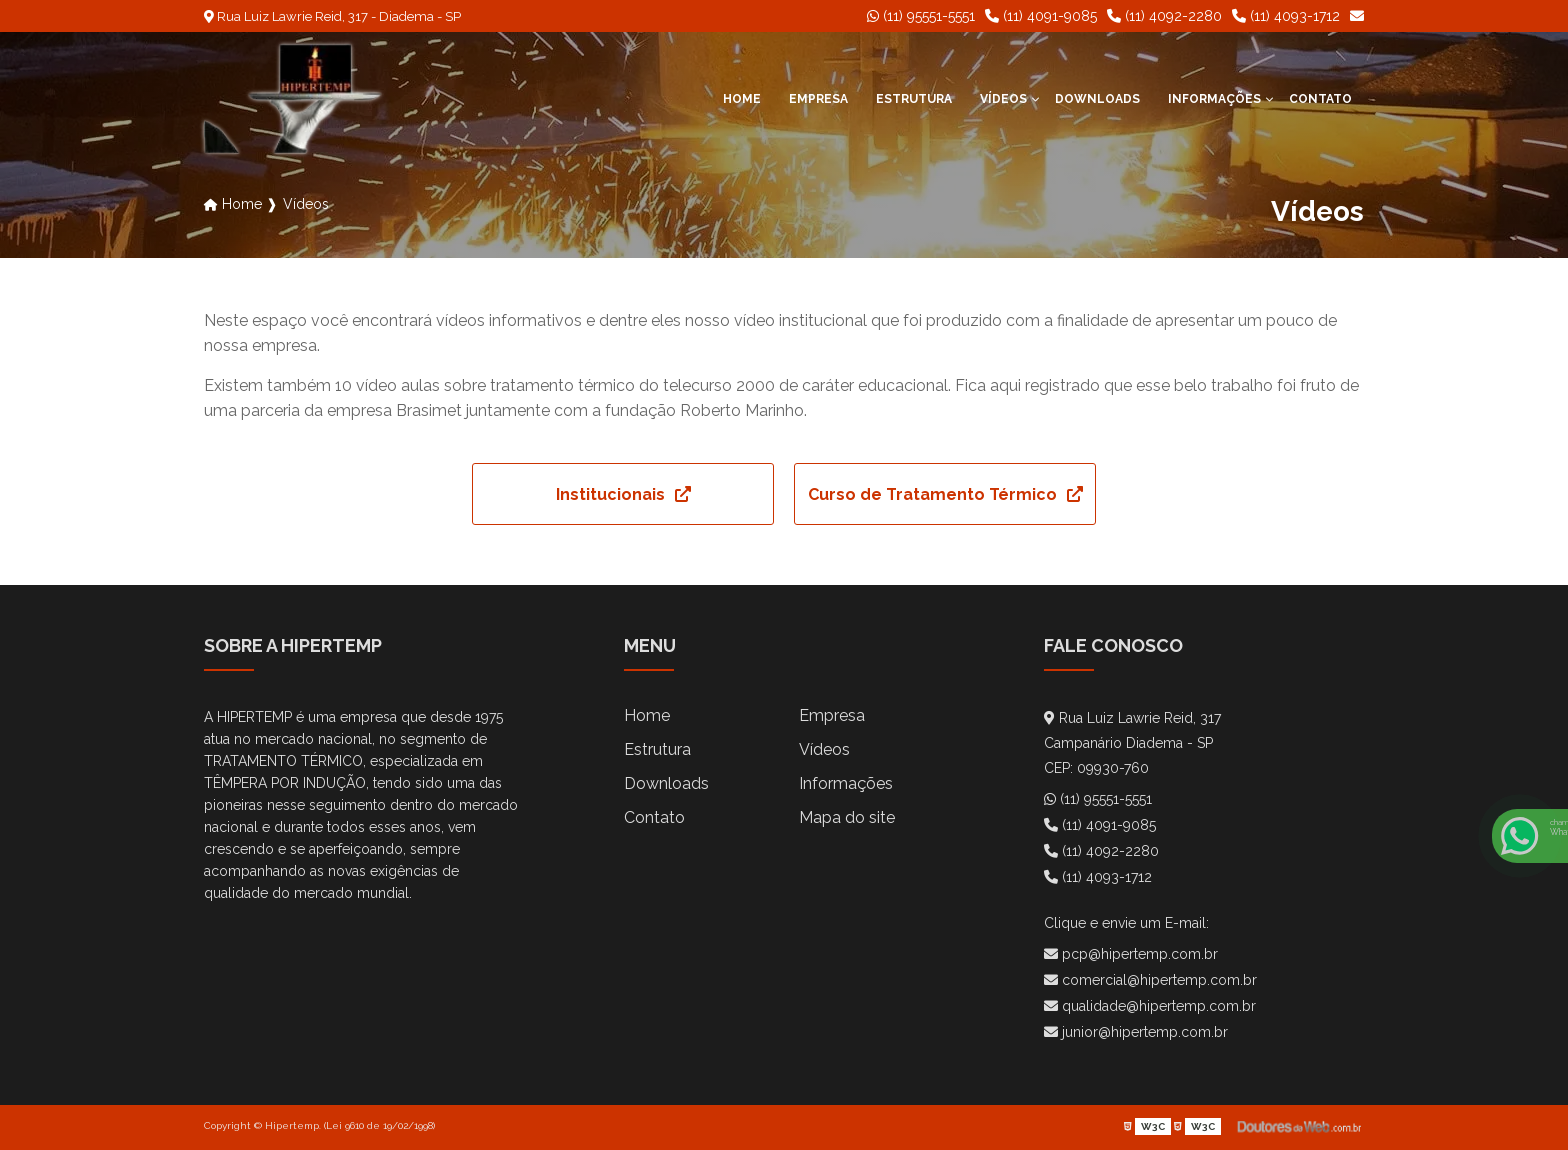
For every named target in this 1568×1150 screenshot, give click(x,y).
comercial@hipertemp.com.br (1150, 980)
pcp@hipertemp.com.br (1131, 954)
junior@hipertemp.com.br (1136, 1032)
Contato (1320, 99)
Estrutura (914, 99)
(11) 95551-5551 (921, 16)
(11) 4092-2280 (1164, 16)
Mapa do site (847, 817)
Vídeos (1003, 99)
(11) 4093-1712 (1286, 16)
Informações (1214, 99)
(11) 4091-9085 (1041, 16)
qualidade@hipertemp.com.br (1150, 1006)
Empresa (818, 99)
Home (742, 99)
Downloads (1097, 99)
